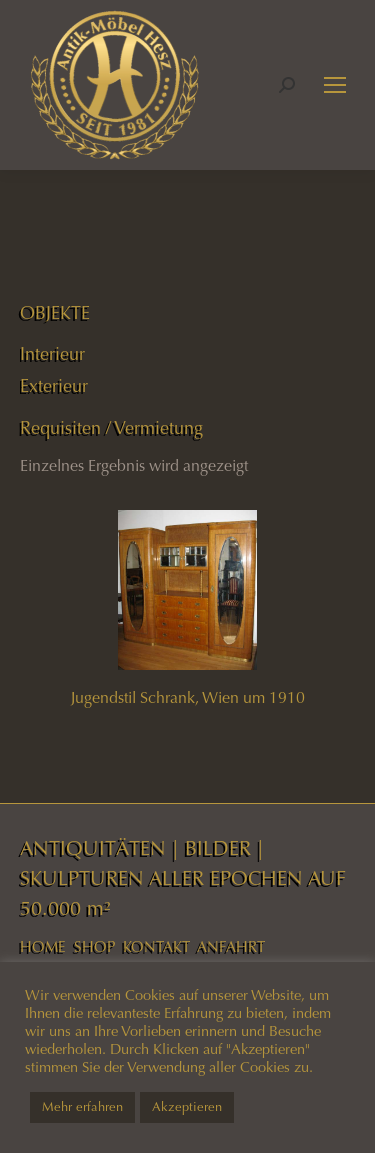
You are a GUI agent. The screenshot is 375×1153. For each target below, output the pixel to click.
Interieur (52, 354)
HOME (43, 947)
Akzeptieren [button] (187, 1107)
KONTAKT (156, 947)
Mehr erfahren (82, 1107)
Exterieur (54, 386)
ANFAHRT (231, 947)
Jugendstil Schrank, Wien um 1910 (188, 697)
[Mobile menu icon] (335, 85)
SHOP (94, 947)
